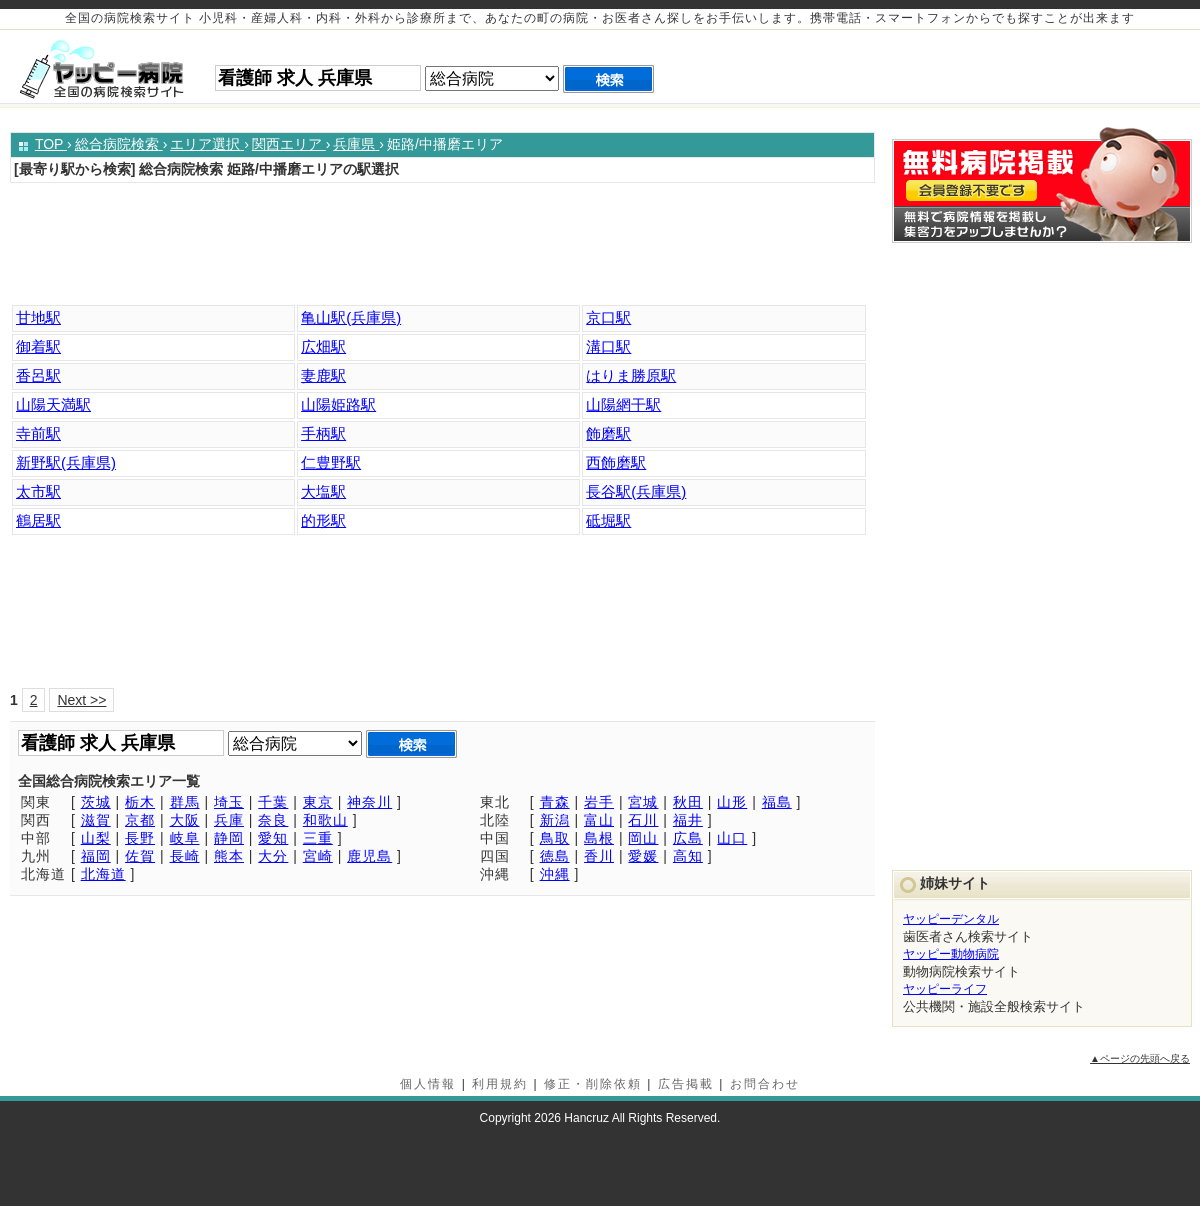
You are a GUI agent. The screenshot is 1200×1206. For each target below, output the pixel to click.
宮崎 (318, 856)
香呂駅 (38, 375)
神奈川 (369, 802)
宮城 (643, 802)
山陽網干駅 (623, 404)
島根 (599, 838)
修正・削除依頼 (593, 1084)
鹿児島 (369, 856)
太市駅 (38, 491)
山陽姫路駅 (338, 404)
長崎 (185, 856)
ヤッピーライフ (945, 989)
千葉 (273, 802)
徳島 (555, 856)
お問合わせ (765, 1084)
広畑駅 (323, 346)
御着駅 (38, 346)
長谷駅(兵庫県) (636, 491)
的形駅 (323, 520)
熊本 (229, 856)
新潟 (555, 820)
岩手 (599, 802)
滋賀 (96, 820)
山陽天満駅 (53, 404)
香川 (599, 856)
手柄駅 (323, 433)
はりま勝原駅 (631, 375)
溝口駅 (608, 346)
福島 (777, 802)
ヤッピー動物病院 (951, 954)
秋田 (688, 802)
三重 (318, 838)
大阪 (185, 820)
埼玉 (229, 802)
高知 (688, 856)
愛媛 (643, 856)
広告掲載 (686, 1084)
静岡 (229, 838)
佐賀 (140, 856)
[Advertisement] (447, 248)
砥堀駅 (608, 520)
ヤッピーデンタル (951, 919)
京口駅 (608, 317)
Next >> (81, 700)
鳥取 (555, 838)
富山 (599, 820)
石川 (643, 820)
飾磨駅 (608, 433)
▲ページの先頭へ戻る (1140, 1058)
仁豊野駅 (331, 462)
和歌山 (325, 820)
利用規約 (500, 1084)
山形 (732, 802)
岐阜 (185, 838)
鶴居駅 (38, 520)
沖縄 (555, 874)
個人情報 (428, 1084)
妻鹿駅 (323, 375)
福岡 (96, 856)
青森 (555, 802)
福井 (688, 820)
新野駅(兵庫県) (66, 462)
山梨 (96, 838)
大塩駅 (323, 491)
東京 (318, 802)
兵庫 (229, 820)
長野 (140, 838)
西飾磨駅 (616, 462)
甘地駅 (38, 317)
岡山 (643, 838)
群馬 (185, 802)
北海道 (103, 874)
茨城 (96, 802)
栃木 (140, 802)
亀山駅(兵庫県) (351, 317)
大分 (273, 856)
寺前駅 (38, 433)
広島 (688, 838)
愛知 (273, 838)
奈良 (273, 820)
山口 (732, 838)
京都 (140, 820)
